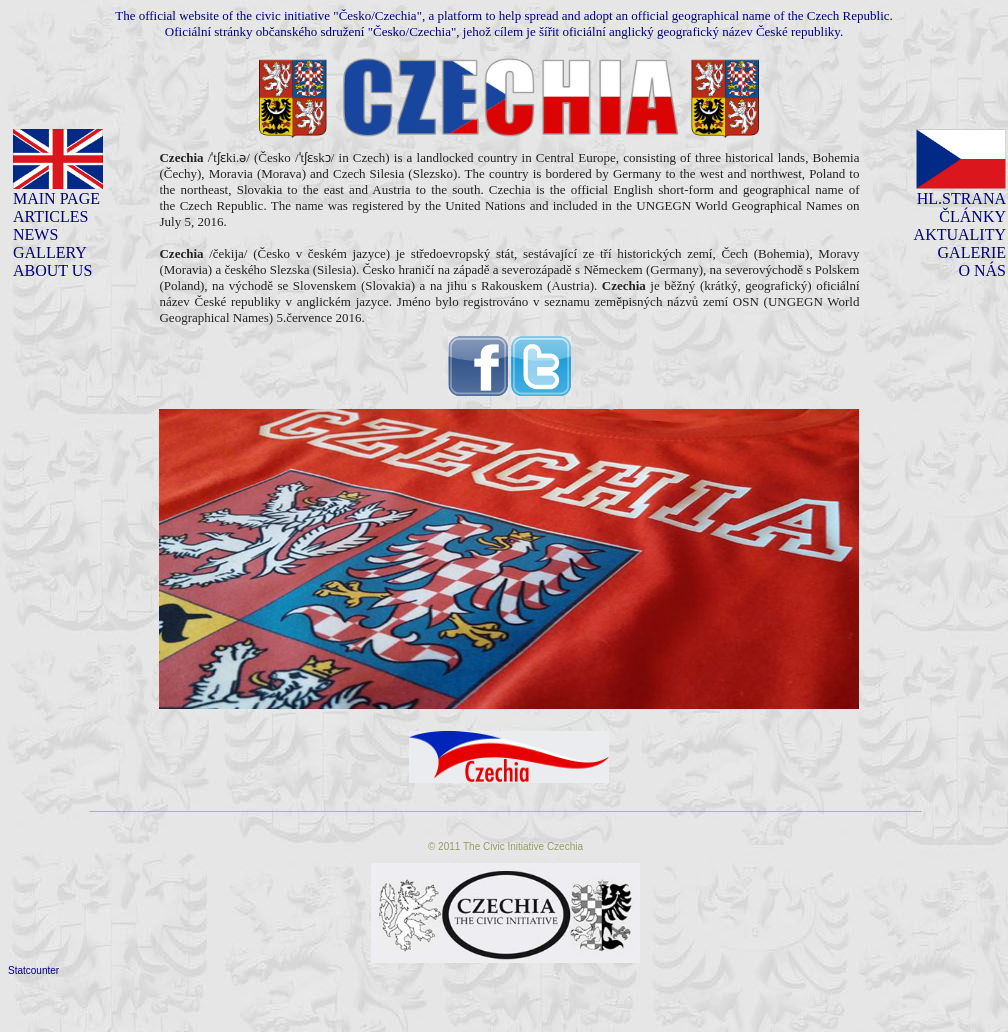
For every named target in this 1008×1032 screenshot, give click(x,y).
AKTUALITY (960, 234)
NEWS (35, 234)
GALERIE (972, 252)
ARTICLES (50, 216)
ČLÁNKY (972, 216)
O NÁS (982, 270)
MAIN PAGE (56, 198)
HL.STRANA (961, 198)
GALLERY (50, 252)
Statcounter (33, 970)
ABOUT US (52, 270)
